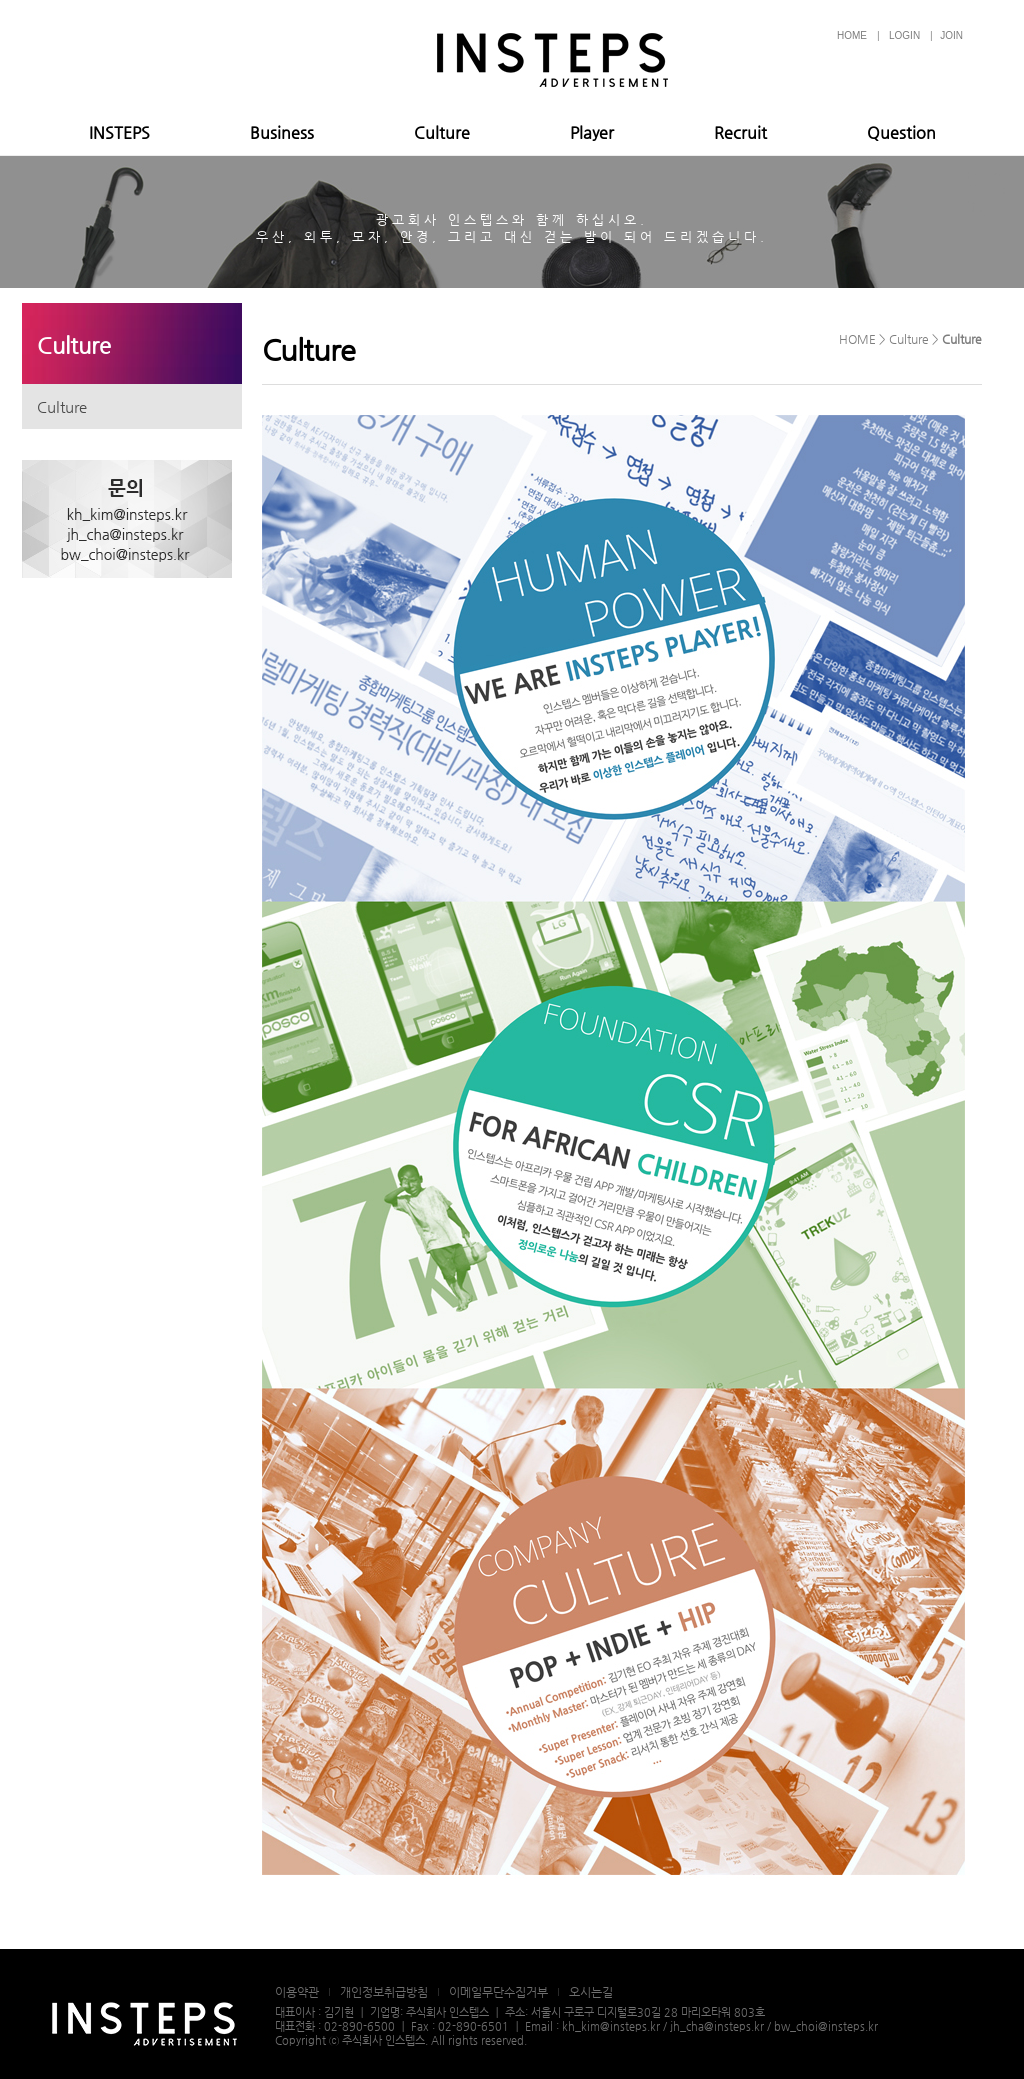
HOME (852, 35)
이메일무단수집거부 (498, 1992)
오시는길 (591, 1992)
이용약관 (297, 1992)
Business (282, 132)
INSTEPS (119, 132)
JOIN (951, 35)
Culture (442, 132)
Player (592, 132)
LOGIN (904, 35)
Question (901, 132)
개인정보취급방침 (384, 1992)
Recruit (740, 132)
